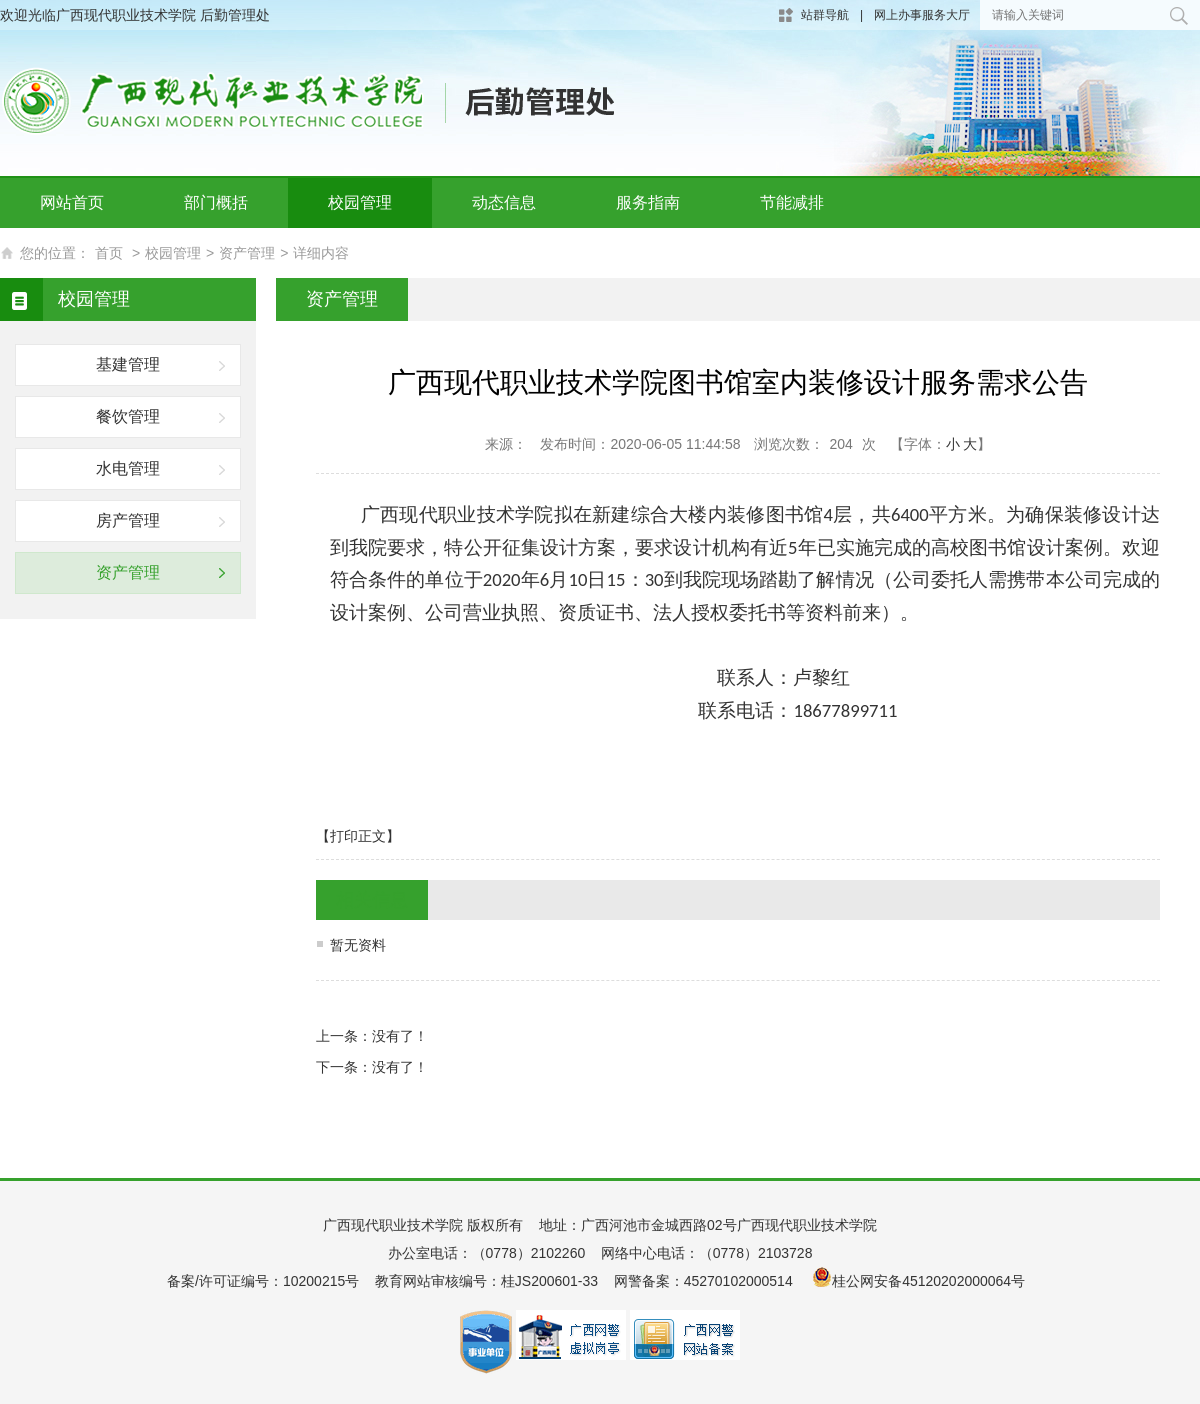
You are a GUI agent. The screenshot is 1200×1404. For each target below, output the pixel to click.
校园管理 (360, 202)
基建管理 (128, 364)
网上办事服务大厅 (922, 15)
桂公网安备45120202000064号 (932, 1281)
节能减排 (792, 202)
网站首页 (72, 202)
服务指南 (648, 202)
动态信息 (504, 202)
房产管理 (128, 520)
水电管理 (128, 468)
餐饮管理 (128, 416)
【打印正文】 (358, 836)
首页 (109, 253)
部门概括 (216, 202)
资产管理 (247, 253)
